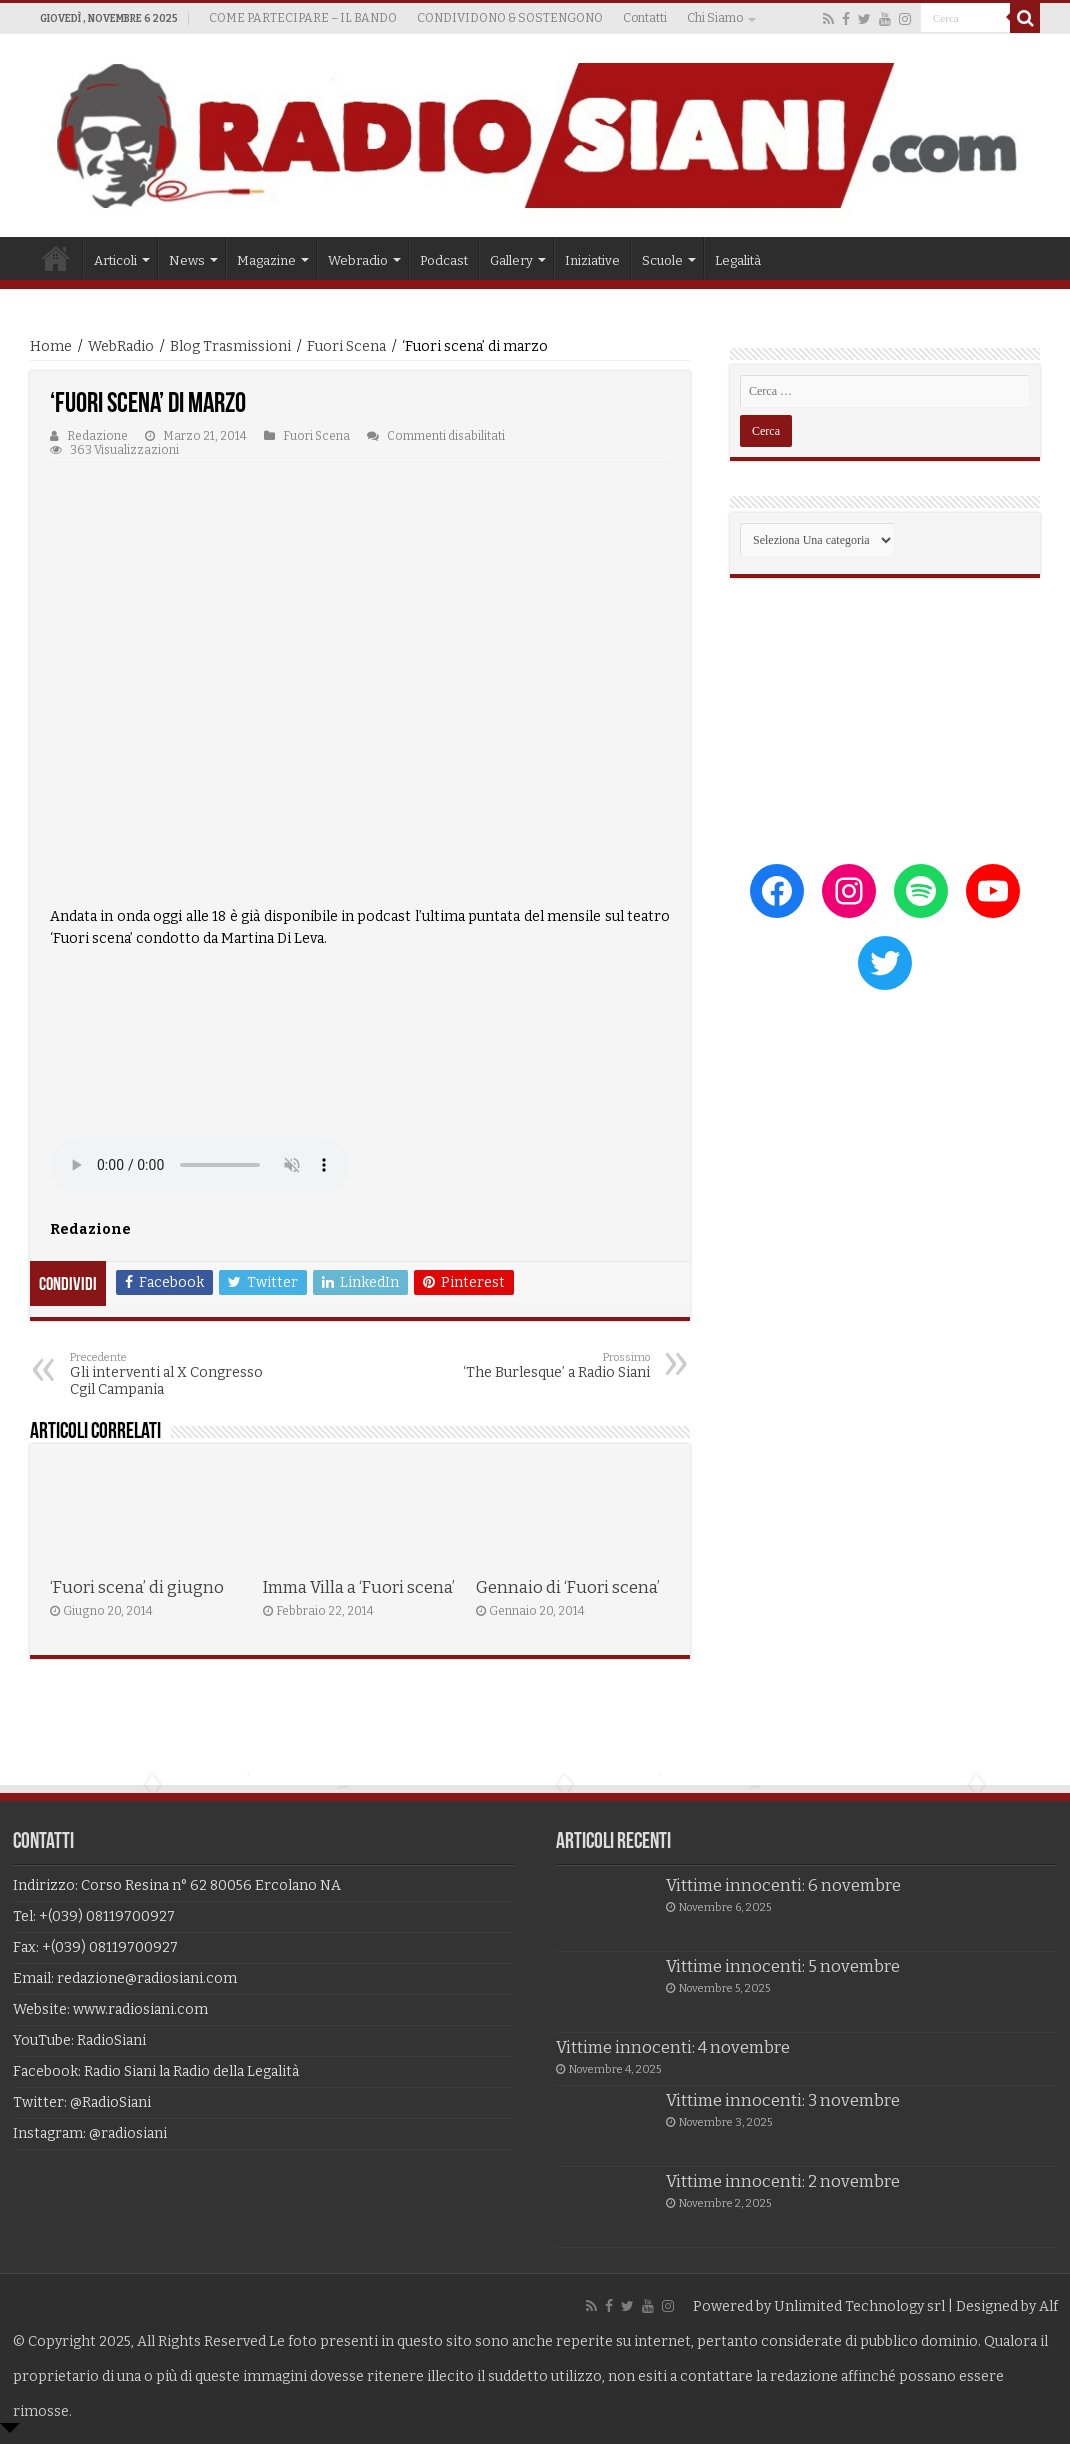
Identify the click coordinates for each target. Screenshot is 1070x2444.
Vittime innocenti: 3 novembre (783, 2100)
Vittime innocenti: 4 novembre (673, 2047)
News (187, 260)
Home (56, 258)
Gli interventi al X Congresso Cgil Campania (172, 1374)
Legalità (738, 260)
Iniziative (592, 260)
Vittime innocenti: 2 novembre (783, 2181)
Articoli (115, 260)
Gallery (511, 260)
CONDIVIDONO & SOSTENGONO (510, 18)
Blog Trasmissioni (230, 346)
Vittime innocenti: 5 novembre (783, 1966)
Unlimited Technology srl (859, 2306)
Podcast (444, 260)
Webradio (358, 260)
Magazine (266, 260)
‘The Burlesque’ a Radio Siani (547, 1366)
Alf (1048, 2306)
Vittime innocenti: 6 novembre (783, 1885)
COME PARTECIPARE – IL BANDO (303, 18)
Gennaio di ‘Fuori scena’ (568, 1587)
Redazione (97, 436)
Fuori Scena (346, 346)
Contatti (645, 18)
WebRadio (121, 346)
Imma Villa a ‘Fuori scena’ (359, 1587)
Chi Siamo (715, 18)
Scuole (662, 260)
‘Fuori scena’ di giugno (137, 1587)
